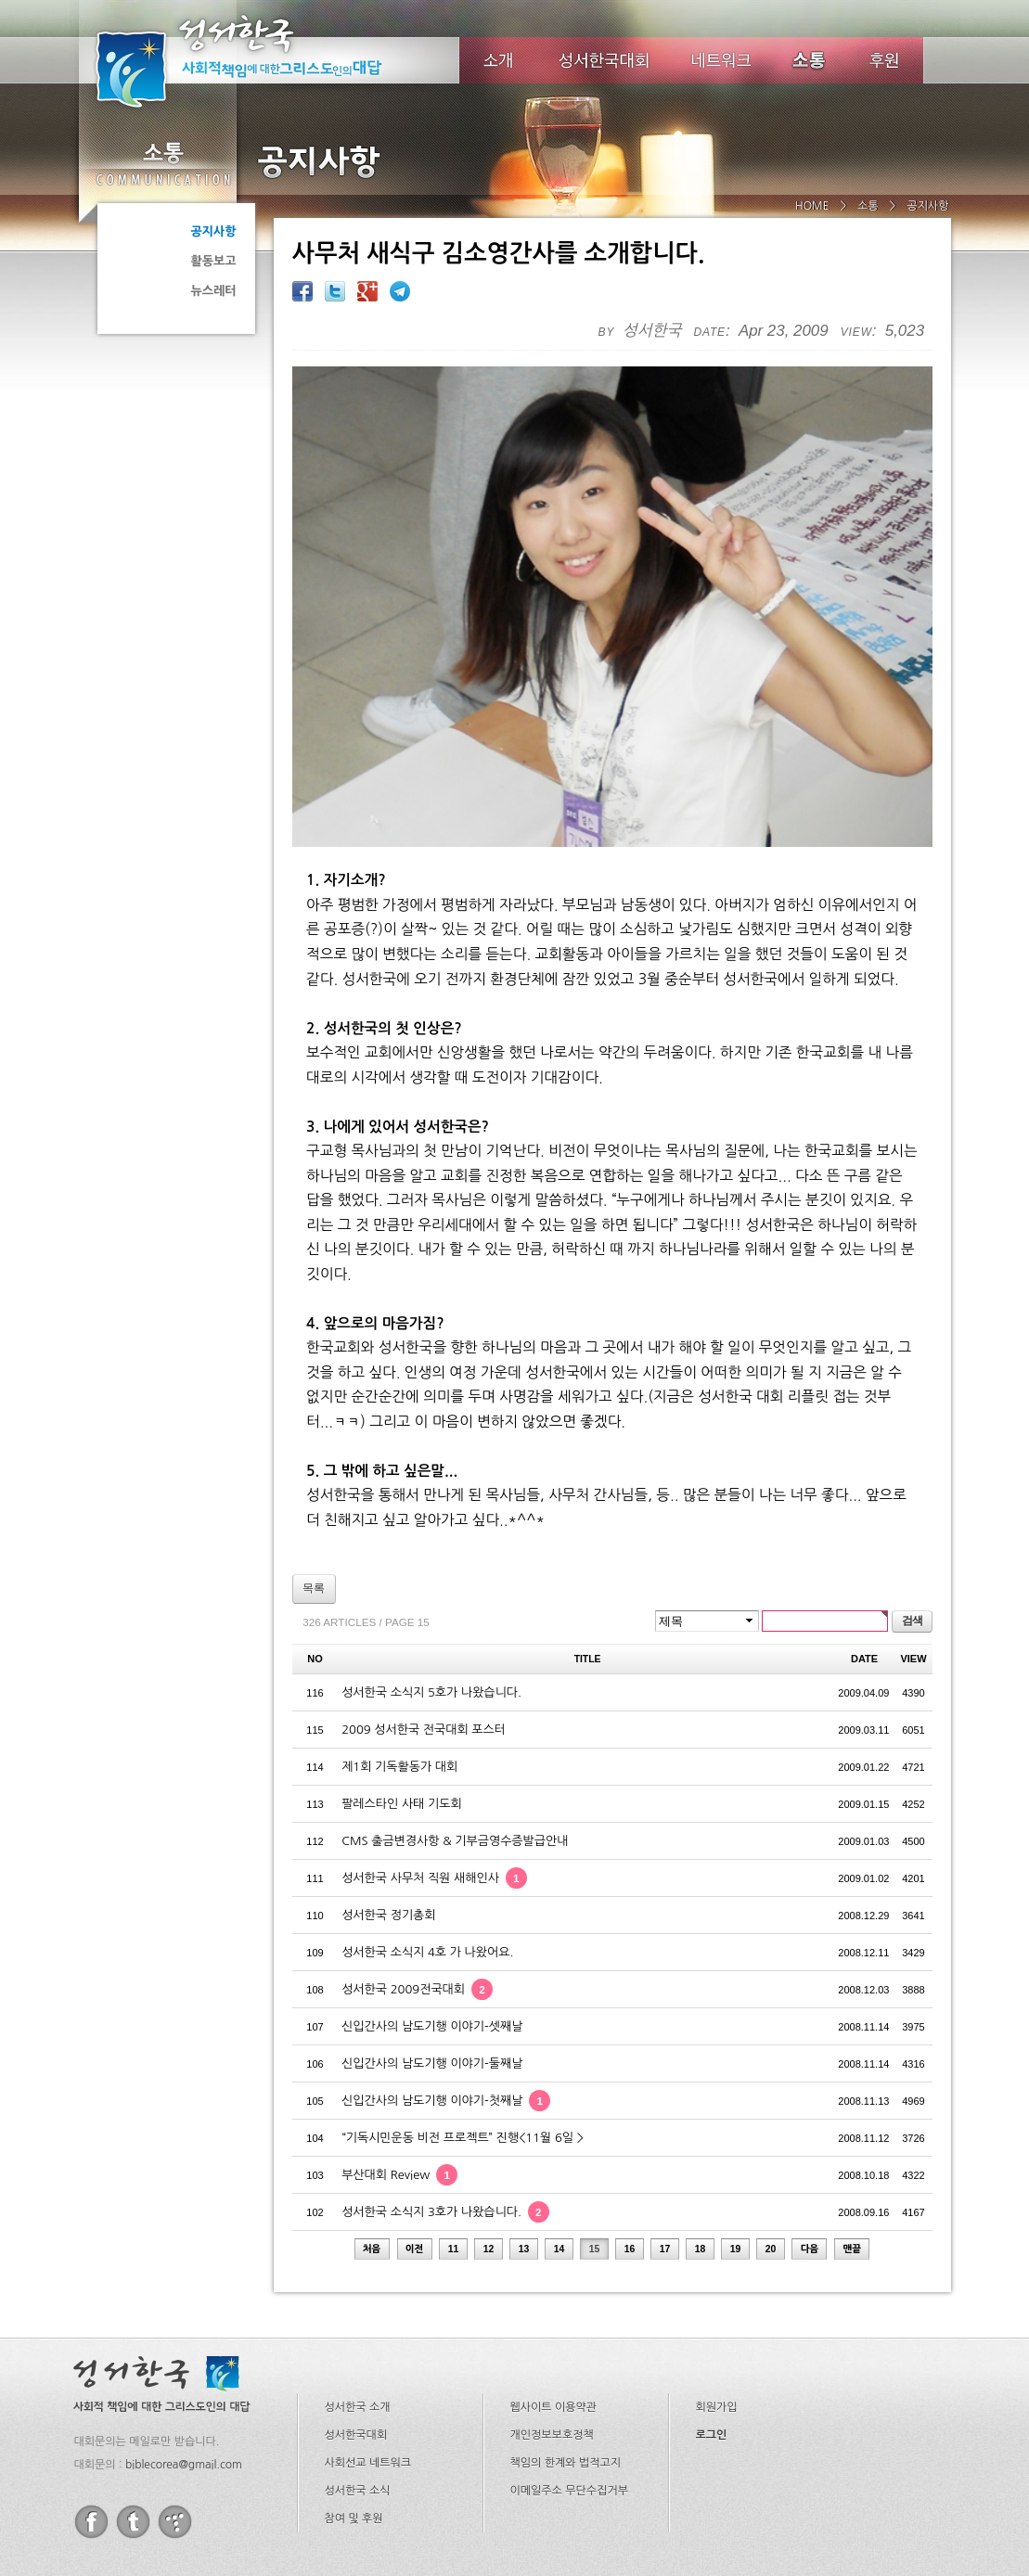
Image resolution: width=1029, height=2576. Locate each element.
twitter (133, 2431)
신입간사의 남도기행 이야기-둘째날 (431, 1973)
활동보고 (214, 261)
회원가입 (717, 2316)
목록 (313, 1497)
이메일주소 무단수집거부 (569, 2399)
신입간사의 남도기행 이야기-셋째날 (431, 1935)
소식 (810, 60)
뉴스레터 (214, 291)
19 (735, 2159)
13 (524, 2159)
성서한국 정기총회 (388, 1824)
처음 (372, 2159)
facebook (91, 2431)
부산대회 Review (399, 2084)
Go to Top (28, 2564)
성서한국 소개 (358, 2316)
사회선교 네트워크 (368, 2371)
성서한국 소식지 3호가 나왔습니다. (445, 2121)
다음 (810, 2159)
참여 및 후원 (354, 2427)
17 (665, 2159)
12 (489, 2159)
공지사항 (214, 231)
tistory (175, 2431)
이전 (414, 2159)
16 (630, 2159)
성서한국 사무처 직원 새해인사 (434, 1787)
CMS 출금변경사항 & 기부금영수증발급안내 (454, 1750)
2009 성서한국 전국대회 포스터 (423, 1639)
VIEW (913, 1567)
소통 (162, 163)
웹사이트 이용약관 (554, 2316)
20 (771, 2159)
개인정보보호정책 (552, 2344)
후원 (884, 60)
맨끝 (852, 2159)
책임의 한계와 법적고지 (566, 2371)
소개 (498, 60)
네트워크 (722, 60)
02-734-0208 (528, 2490)
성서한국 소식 (358, 2399)
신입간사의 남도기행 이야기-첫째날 (445, 2010)
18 (700, 2159)
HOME (812, 205)
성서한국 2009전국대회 (417, 1898)
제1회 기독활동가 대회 (399, 1676)
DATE (864, 1567)
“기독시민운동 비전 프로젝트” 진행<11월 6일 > (462, 2047)
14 (559, 2159)
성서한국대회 (604, 60)
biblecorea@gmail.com (183, 2373)
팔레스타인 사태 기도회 (401, 1713)
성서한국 (264, 59)
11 (453, 2159)
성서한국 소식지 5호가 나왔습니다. (431, 1602)
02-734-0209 (622, 2490)
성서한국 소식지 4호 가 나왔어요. (427, 1861)
